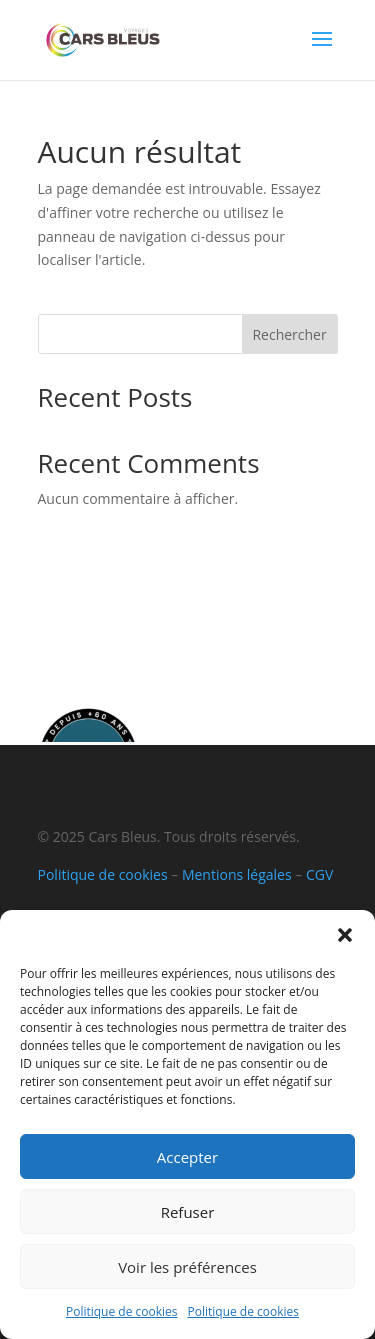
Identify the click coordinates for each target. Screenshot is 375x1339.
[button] (345, 935)
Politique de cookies (122, 1311)
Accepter (187, 1157)
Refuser (188, 1212)
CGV (319, 874)
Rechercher (289, 334)
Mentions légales (237, 874)
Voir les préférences (187, 1267)
